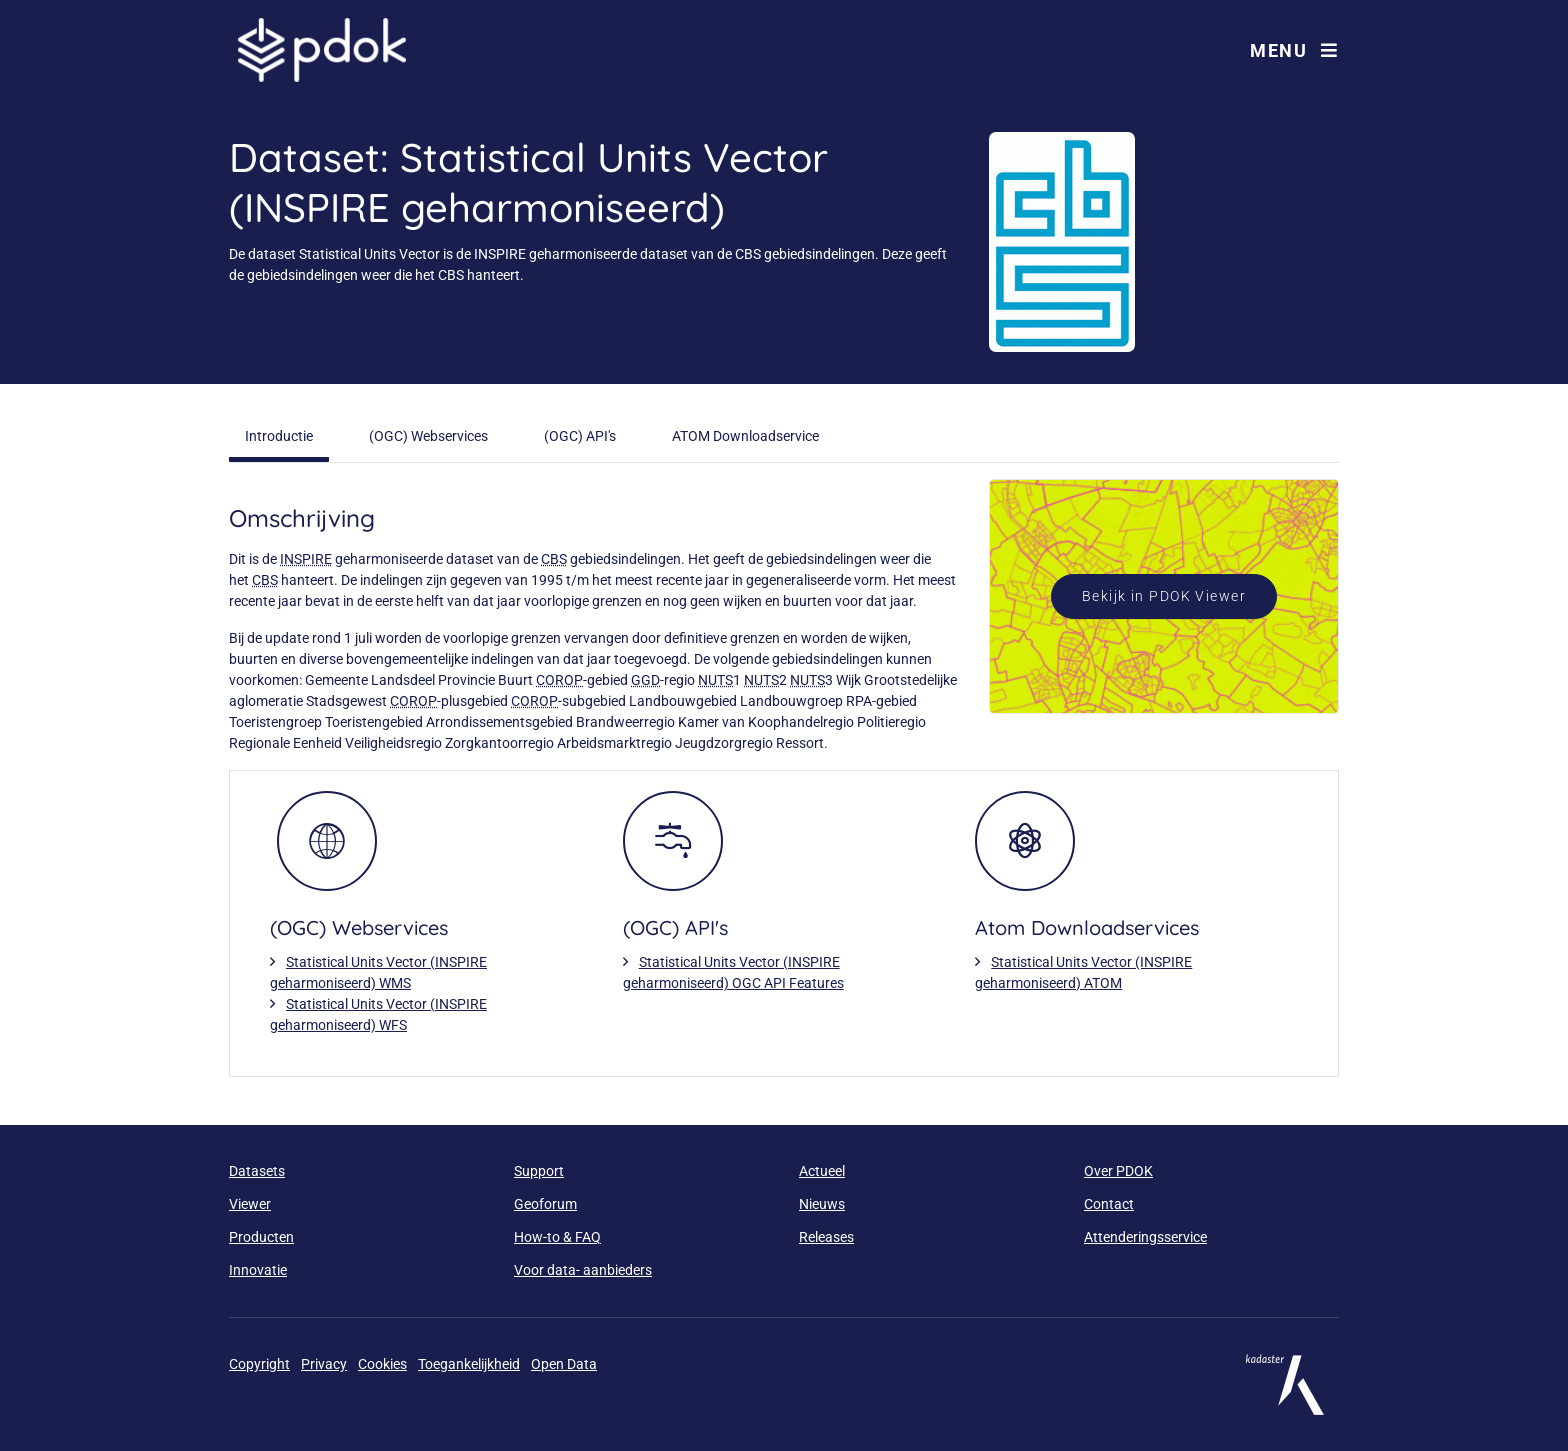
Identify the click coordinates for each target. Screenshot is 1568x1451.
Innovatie (258, 1270)
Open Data (564, 1364)
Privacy (324, 1364)
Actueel (822, 1171)
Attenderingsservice (1145, 1237)
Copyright (259, 1364)
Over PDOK (1118, 1171)
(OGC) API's (580, 436)
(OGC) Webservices (428, 436)
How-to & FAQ (557, 1237)
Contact (1109, 1204)
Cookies (382, 1364)
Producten (261, 1237)
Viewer (250, 1204)
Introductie (279, 436)
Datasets (257, 1171)
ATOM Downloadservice (745, 436)
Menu (1294, 50)
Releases (826, 1237)
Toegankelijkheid (469, 1364)
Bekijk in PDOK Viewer (1164, 596)
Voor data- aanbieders (583, 1270)
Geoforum (545, 1204)
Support (539, 1171)
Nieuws (822, 1204)
